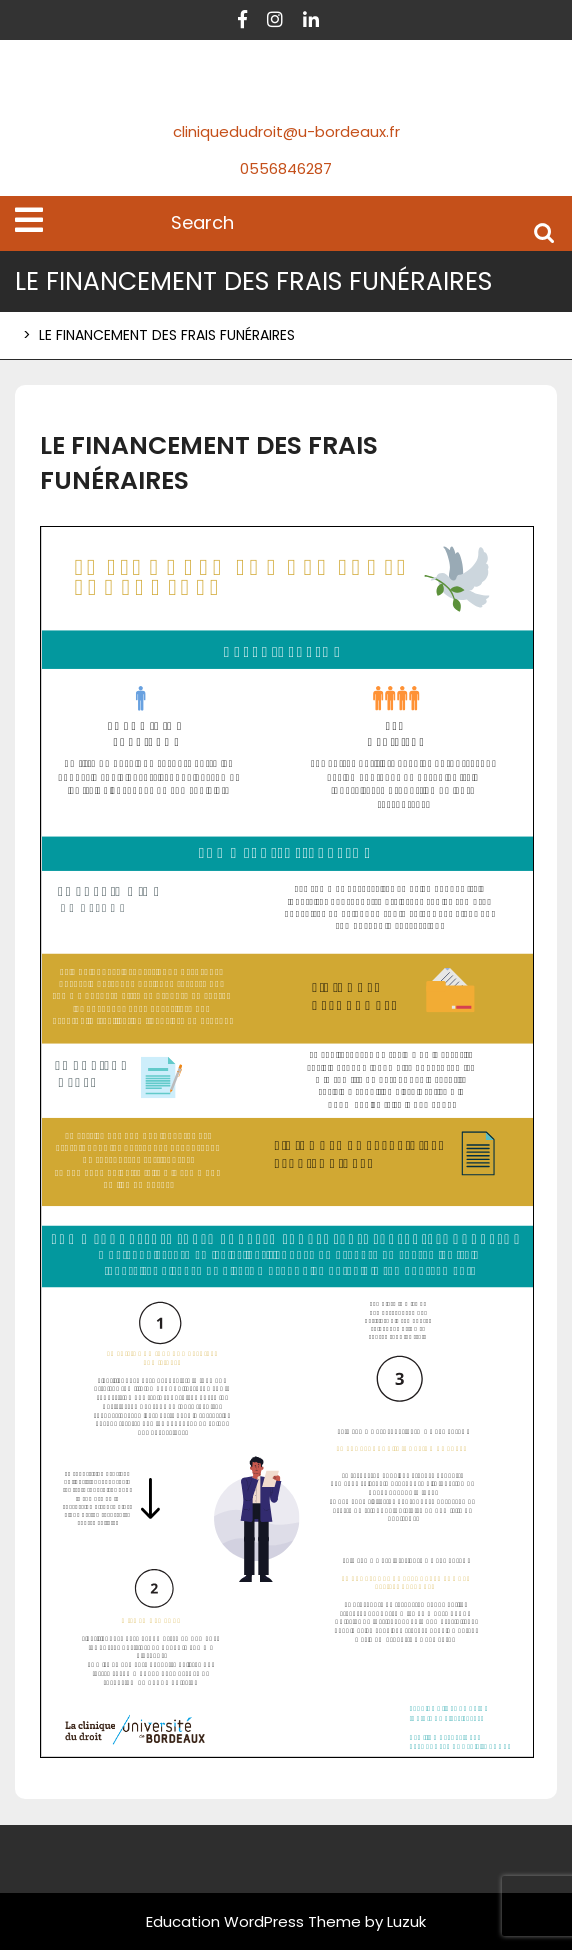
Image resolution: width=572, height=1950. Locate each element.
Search (544, 231)
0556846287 (286, 168)
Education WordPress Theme (253, 1921)
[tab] (29, 220)
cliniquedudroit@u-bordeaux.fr (286, 131)
